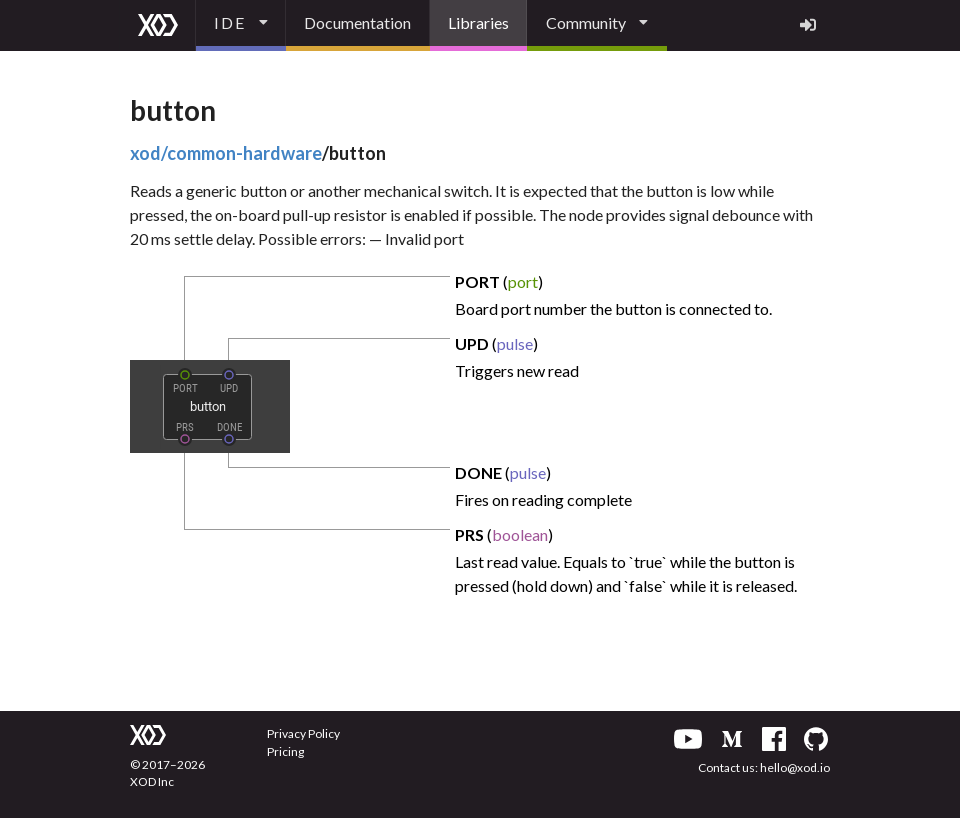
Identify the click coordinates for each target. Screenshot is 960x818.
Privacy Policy (303, 733)
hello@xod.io (795, 767)
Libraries (478, 22)
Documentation (357, 22)
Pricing (285, 751)
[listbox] (241, 25)
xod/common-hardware (226, 153)
